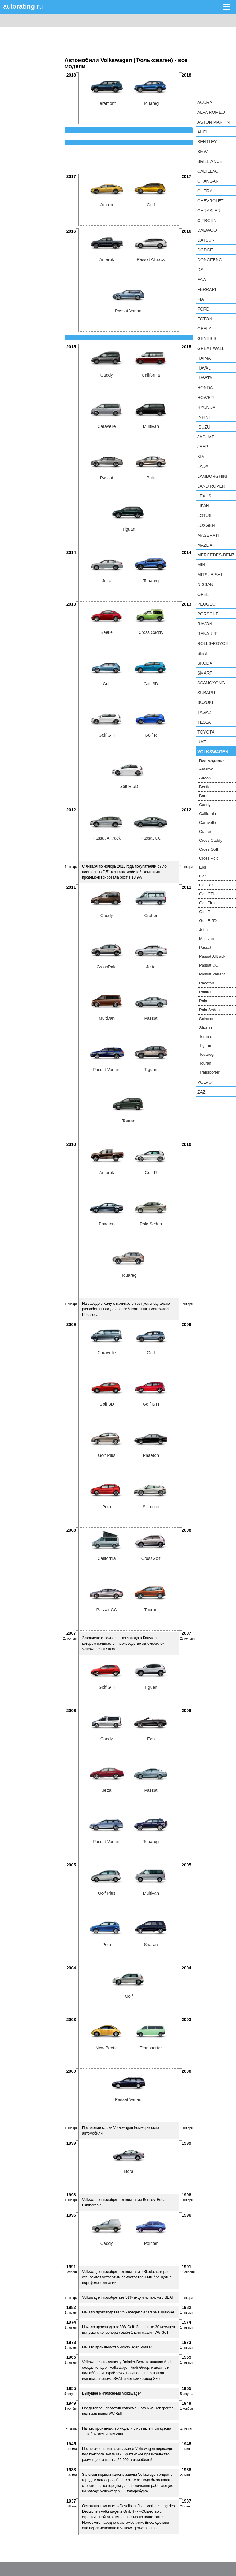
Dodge (205, 249)
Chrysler (209, 210)
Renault (207, 633)
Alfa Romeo (211, 112)
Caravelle (207, 822)
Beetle (204, 787)
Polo (203, 1001)
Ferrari (206, 289)
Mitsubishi (209, 574)
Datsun (206, 240)
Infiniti (205, 417)
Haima (204, 358)
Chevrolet (210, 200)
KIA (200, 456)
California (207, 813)
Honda (205, 387)
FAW (201, 279)
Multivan (206, 938)
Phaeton (206, 983)
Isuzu (203, 427)
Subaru (206, 692)
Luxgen (206, 525)
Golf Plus (207, 902)
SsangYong (211, 682)
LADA (203, 466)
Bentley (207, 141)
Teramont (207, 1036)
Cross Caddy (210, 840)
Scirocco (206, 1018)
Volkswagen (212, 751)
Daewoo (207, 230)
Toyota (205, 732)
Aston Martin (213, 122)
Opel (203, 594)
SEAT (202, 653)
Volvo (204, 1082)
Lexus (204, 495)
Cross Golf (208, 849)
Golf (202, 876)
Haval (204, 368)
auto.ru (23, 6)
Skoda (204, 663)
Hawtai (205, 377)
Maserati (208, 535)
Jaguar (206, 436)
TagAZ (204, 712)
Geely (204, 328)
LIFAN (203, 505)
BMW (202, 151)
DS (200, 269)
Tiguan (205, 1045)
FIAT (201, 299)
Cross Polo (209, 858)
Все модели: (211, 760)
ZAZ (201, 1092)
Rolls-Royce (212, 643)
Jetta (203, 929)
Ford (203, 309)
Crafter (205, 831)
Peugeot (207, 604)
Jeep (202, 446)
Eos (202, 867)
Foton (204, 318)
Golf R (204, 911)
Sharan (205, 1027)
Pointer (205, 992)
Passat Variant (212, 974)
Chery (204, 190)
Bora (203, 795)
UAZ (201, 741)
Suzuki (205, 702)
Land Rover (211, 486)
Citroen (207, 220)
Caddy (205, 804)
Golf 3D (206, 885)
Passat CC (208, 965)
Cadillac (207, 171)
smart (204, 673)
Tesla (204, 722)
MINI (201, 564)
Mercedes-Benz (215, 554)
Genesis (206, 338)
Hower (205, 397)
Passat (205, 947)
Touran (205, 1063)
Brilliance (209, 161)
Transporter (209, 1072)
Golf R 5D (208, 920)
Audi (202, 131)
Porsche (207, 613)
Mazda (204, 545)
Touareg (206, 1054)
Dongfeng (209, 259)
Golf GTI (206, 894)
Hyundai (207, 407)
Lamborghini (212, 476)
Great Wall (210, 348)
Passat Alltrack (212, 956)
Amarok (206, 769)
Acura (204, 102)
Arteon (205, 778)
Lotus (204, 515)
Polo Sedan (209, 1009)
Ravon (204, 623)
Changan (208, 181)
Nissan (205, 584)
